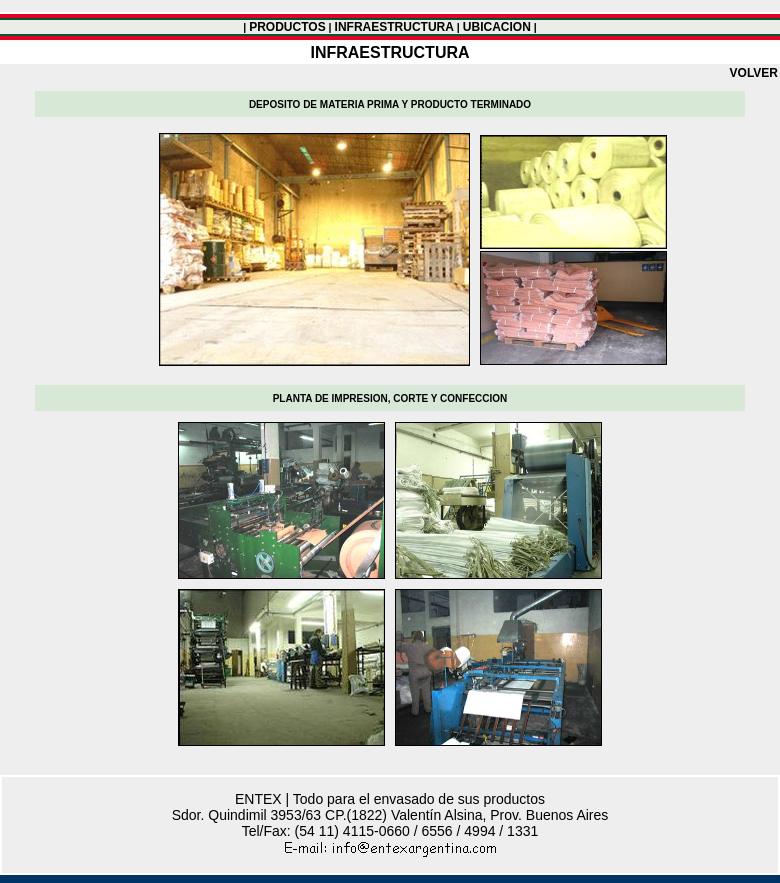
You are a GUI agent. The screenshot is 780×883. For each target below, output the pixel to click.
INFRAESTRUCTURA (394, 27)
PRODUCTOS (287, 27)
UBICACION (497, 27)
